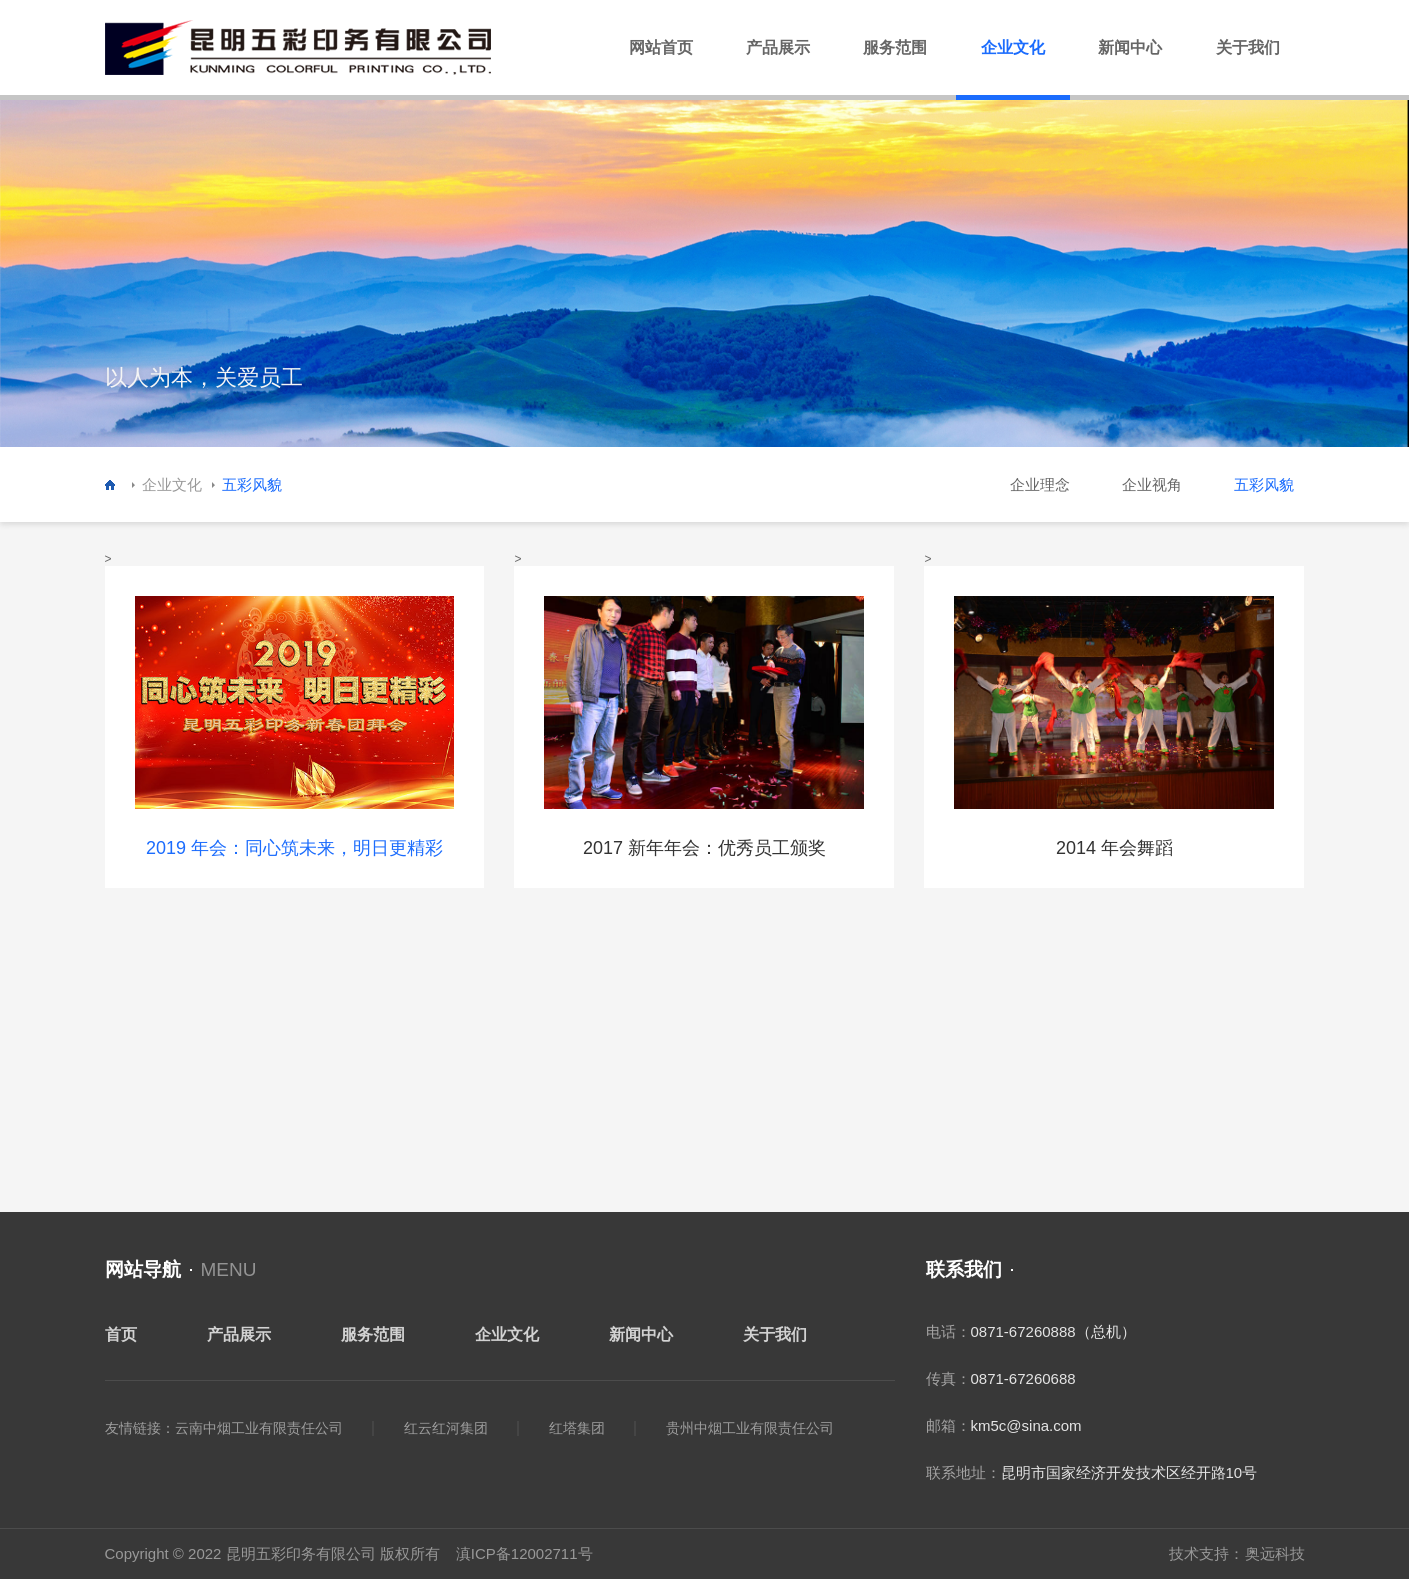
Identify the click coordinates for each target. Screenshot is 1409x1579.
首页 (121, 1334)
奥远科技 (1275, 1553)
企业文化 (1013, 47)
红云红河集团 (446, 1428)
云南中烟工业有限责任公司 (259, 1428)
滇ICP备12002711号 (524, 1553)
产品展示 (778, 47)
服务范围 (895, 47)
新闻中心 (1130, 47)
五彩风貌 (1264, 484)
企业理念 (1040, 484)
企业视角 (1152, 484)
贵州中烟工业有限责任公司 (750, 1428)
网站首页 (661, 47)
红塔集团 (577, 1428)
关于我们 (1248, 47)
